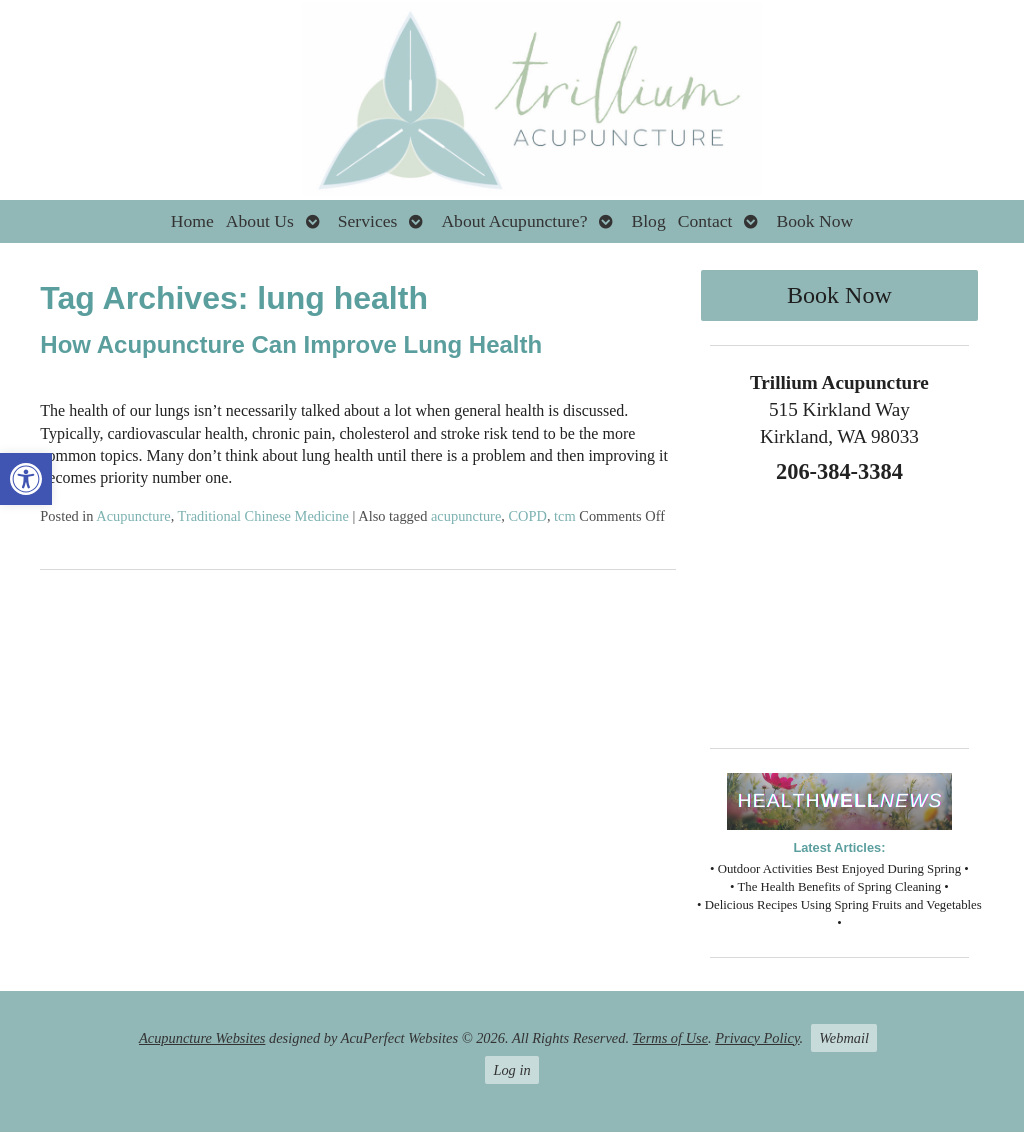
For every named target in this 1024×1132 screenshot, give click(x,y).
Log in (511, 1070)
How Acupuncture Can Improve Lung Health (291, 344)
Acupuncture (133, 516)
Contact (705, 221)
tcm (565, 516)
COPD (528, 516)
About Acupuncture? (514, 221)
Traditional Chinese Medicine (263, 516)
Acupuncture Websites (202, 1038)
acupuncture (466, 516)
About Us (260, 221)
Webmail (844, 1038)
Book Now (814, 221)
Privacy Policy (757, 1038)
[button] (26, 479)
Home (192, 221)
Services (368, 221)
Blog (648, 221)
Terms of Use (670, 1038)
